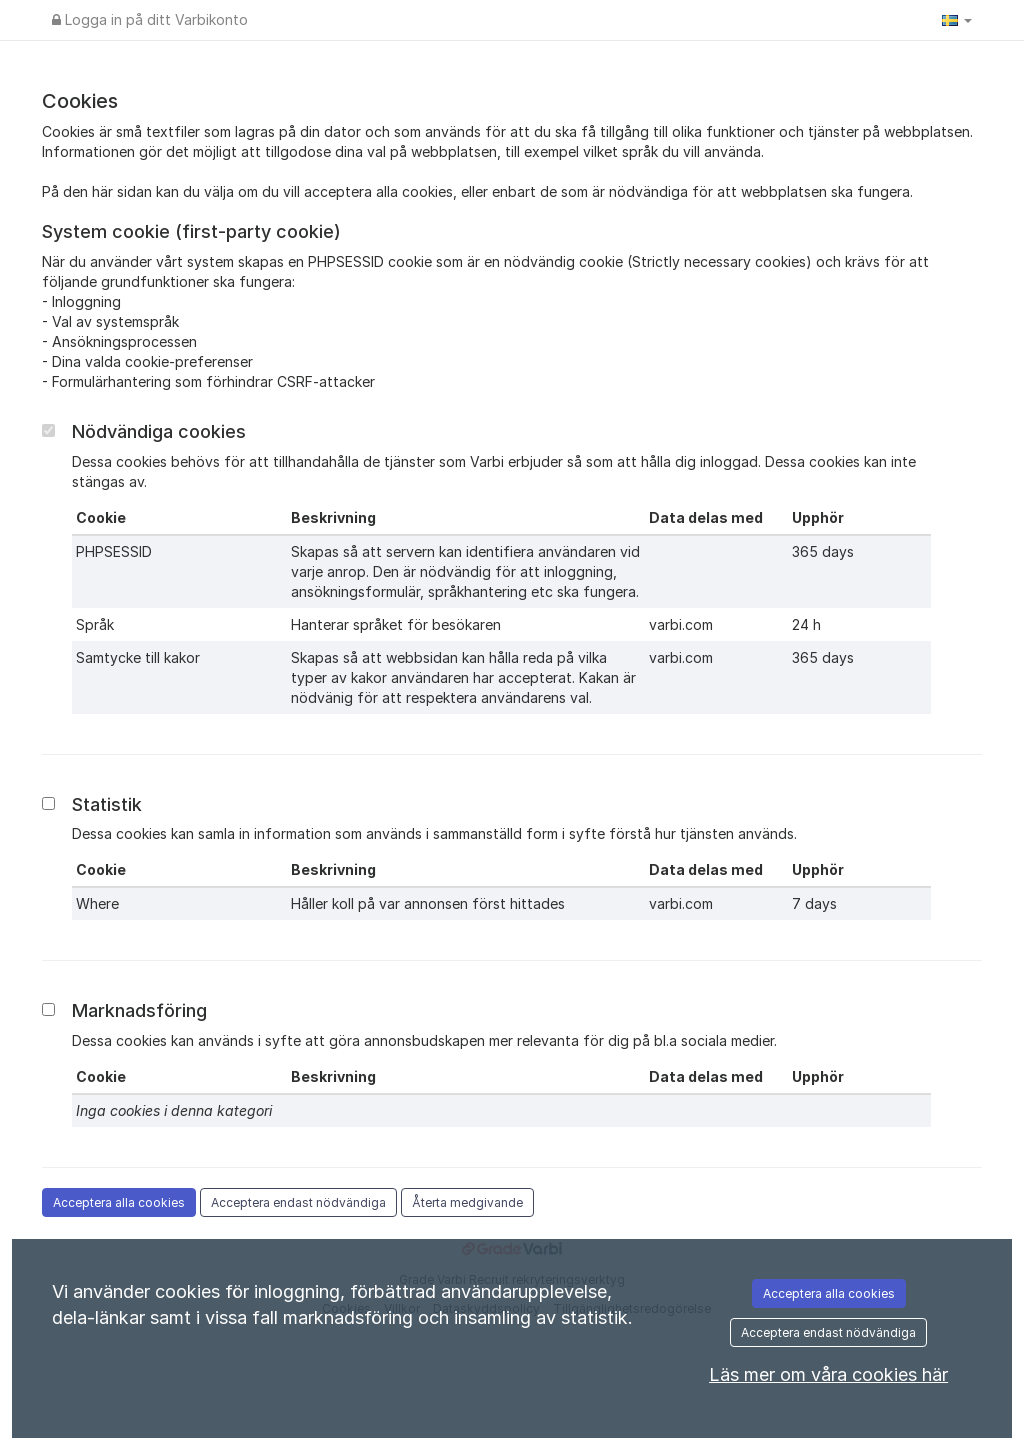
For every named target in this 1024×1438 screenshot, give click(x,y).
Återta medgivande (467, 1202)
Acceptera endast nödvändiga (298, 1202)
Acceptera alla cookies (119, 1202)
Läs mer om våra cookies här (828, 1374)
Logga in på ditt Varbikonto (150, 19)
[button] (957, 20)
